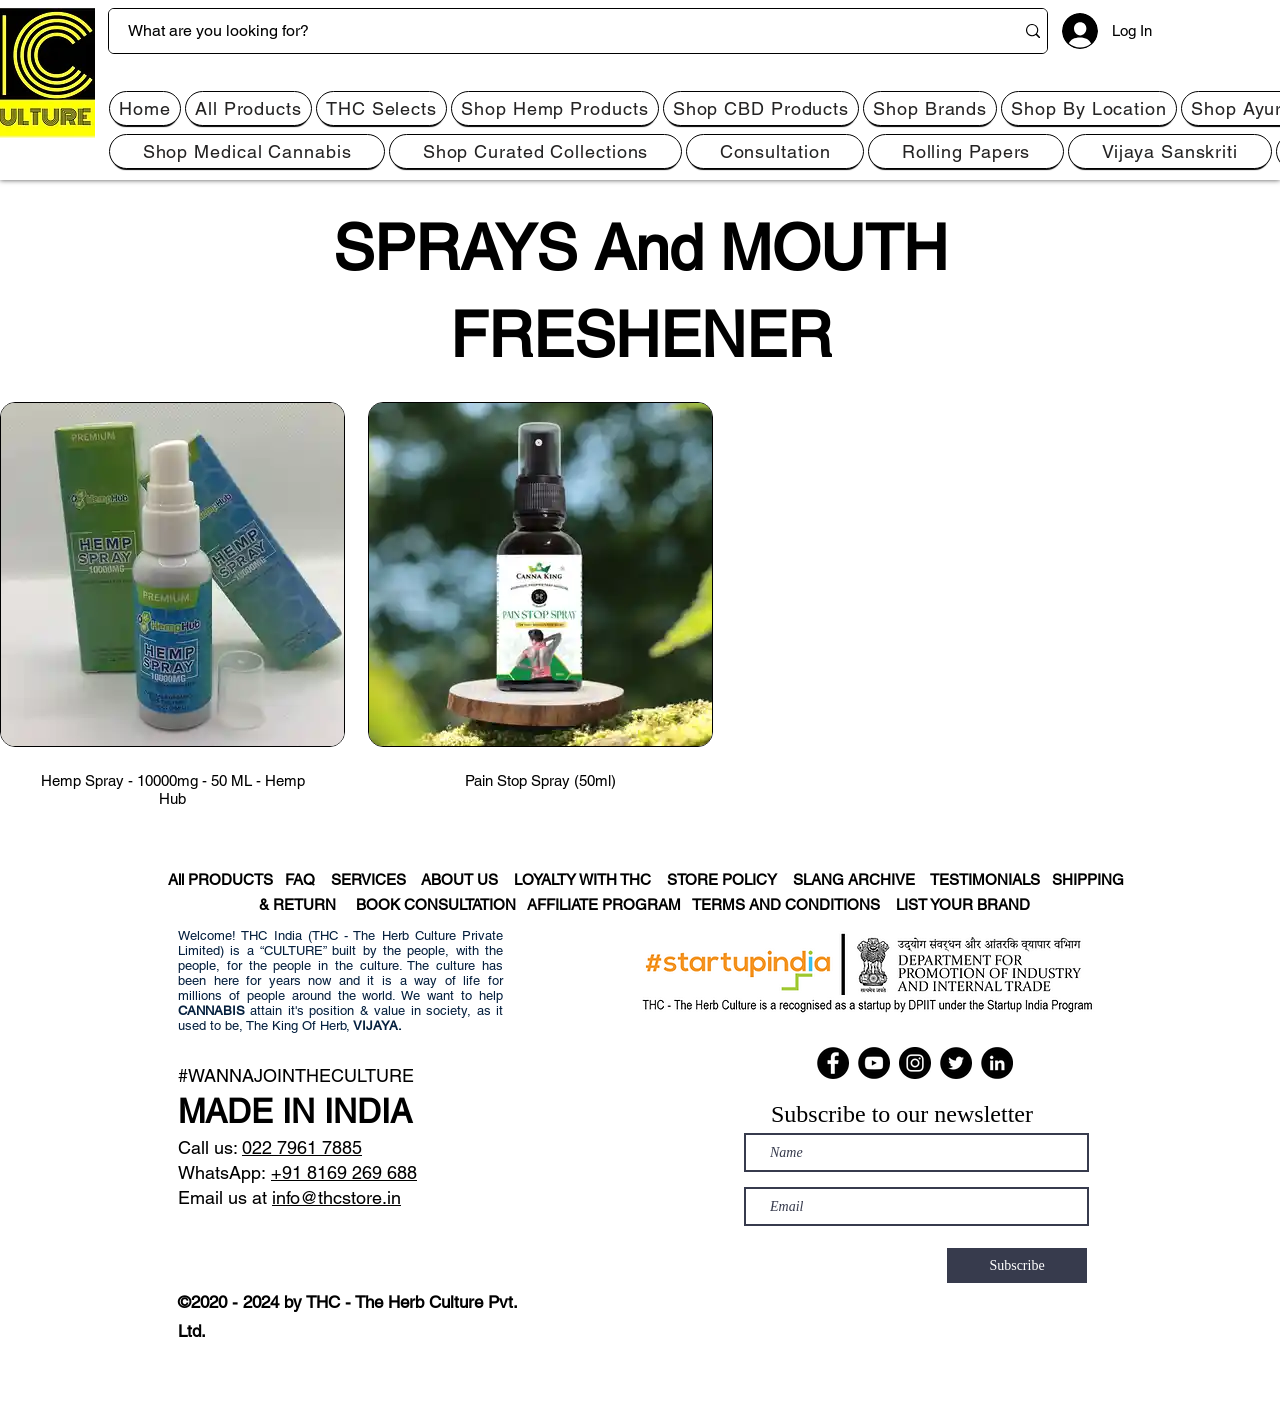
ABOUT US (459, 879)
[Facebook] (833, 1063)
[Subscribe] (1017, 1265)
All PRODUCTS (219, 879)
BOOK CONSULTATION (441, 904)
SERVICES (376, 879)
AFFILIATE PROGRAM (604, 904)
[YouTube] (874, 1063)
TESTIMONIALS (985, 879)
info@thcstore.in (336, 1197)
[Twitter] (956, 1063)
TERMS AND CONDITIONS (794, 904)
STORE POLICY (730, 879)
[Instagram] (915, 1063)
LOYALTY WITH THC (582, 879)
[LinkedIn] (997, 1063)
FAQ (306, 879)
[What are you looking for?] (546, 31)
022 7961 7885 (302, 1147)
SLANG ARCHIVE (860, 879)
